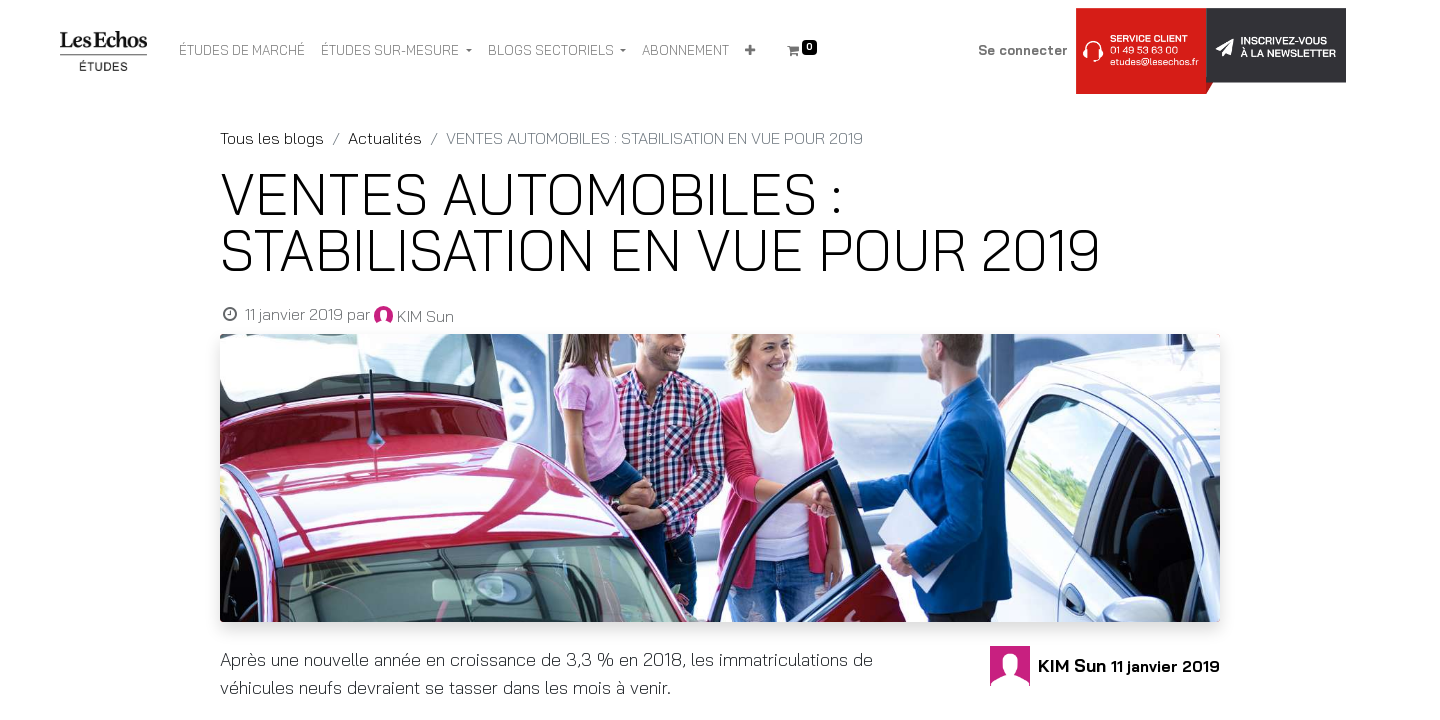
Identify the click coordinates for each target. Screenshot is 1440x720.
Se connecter (1023, 50)
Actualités (385, 138)
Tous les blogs (272, 138)
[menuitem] (242, 51)
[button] (750, 51)
